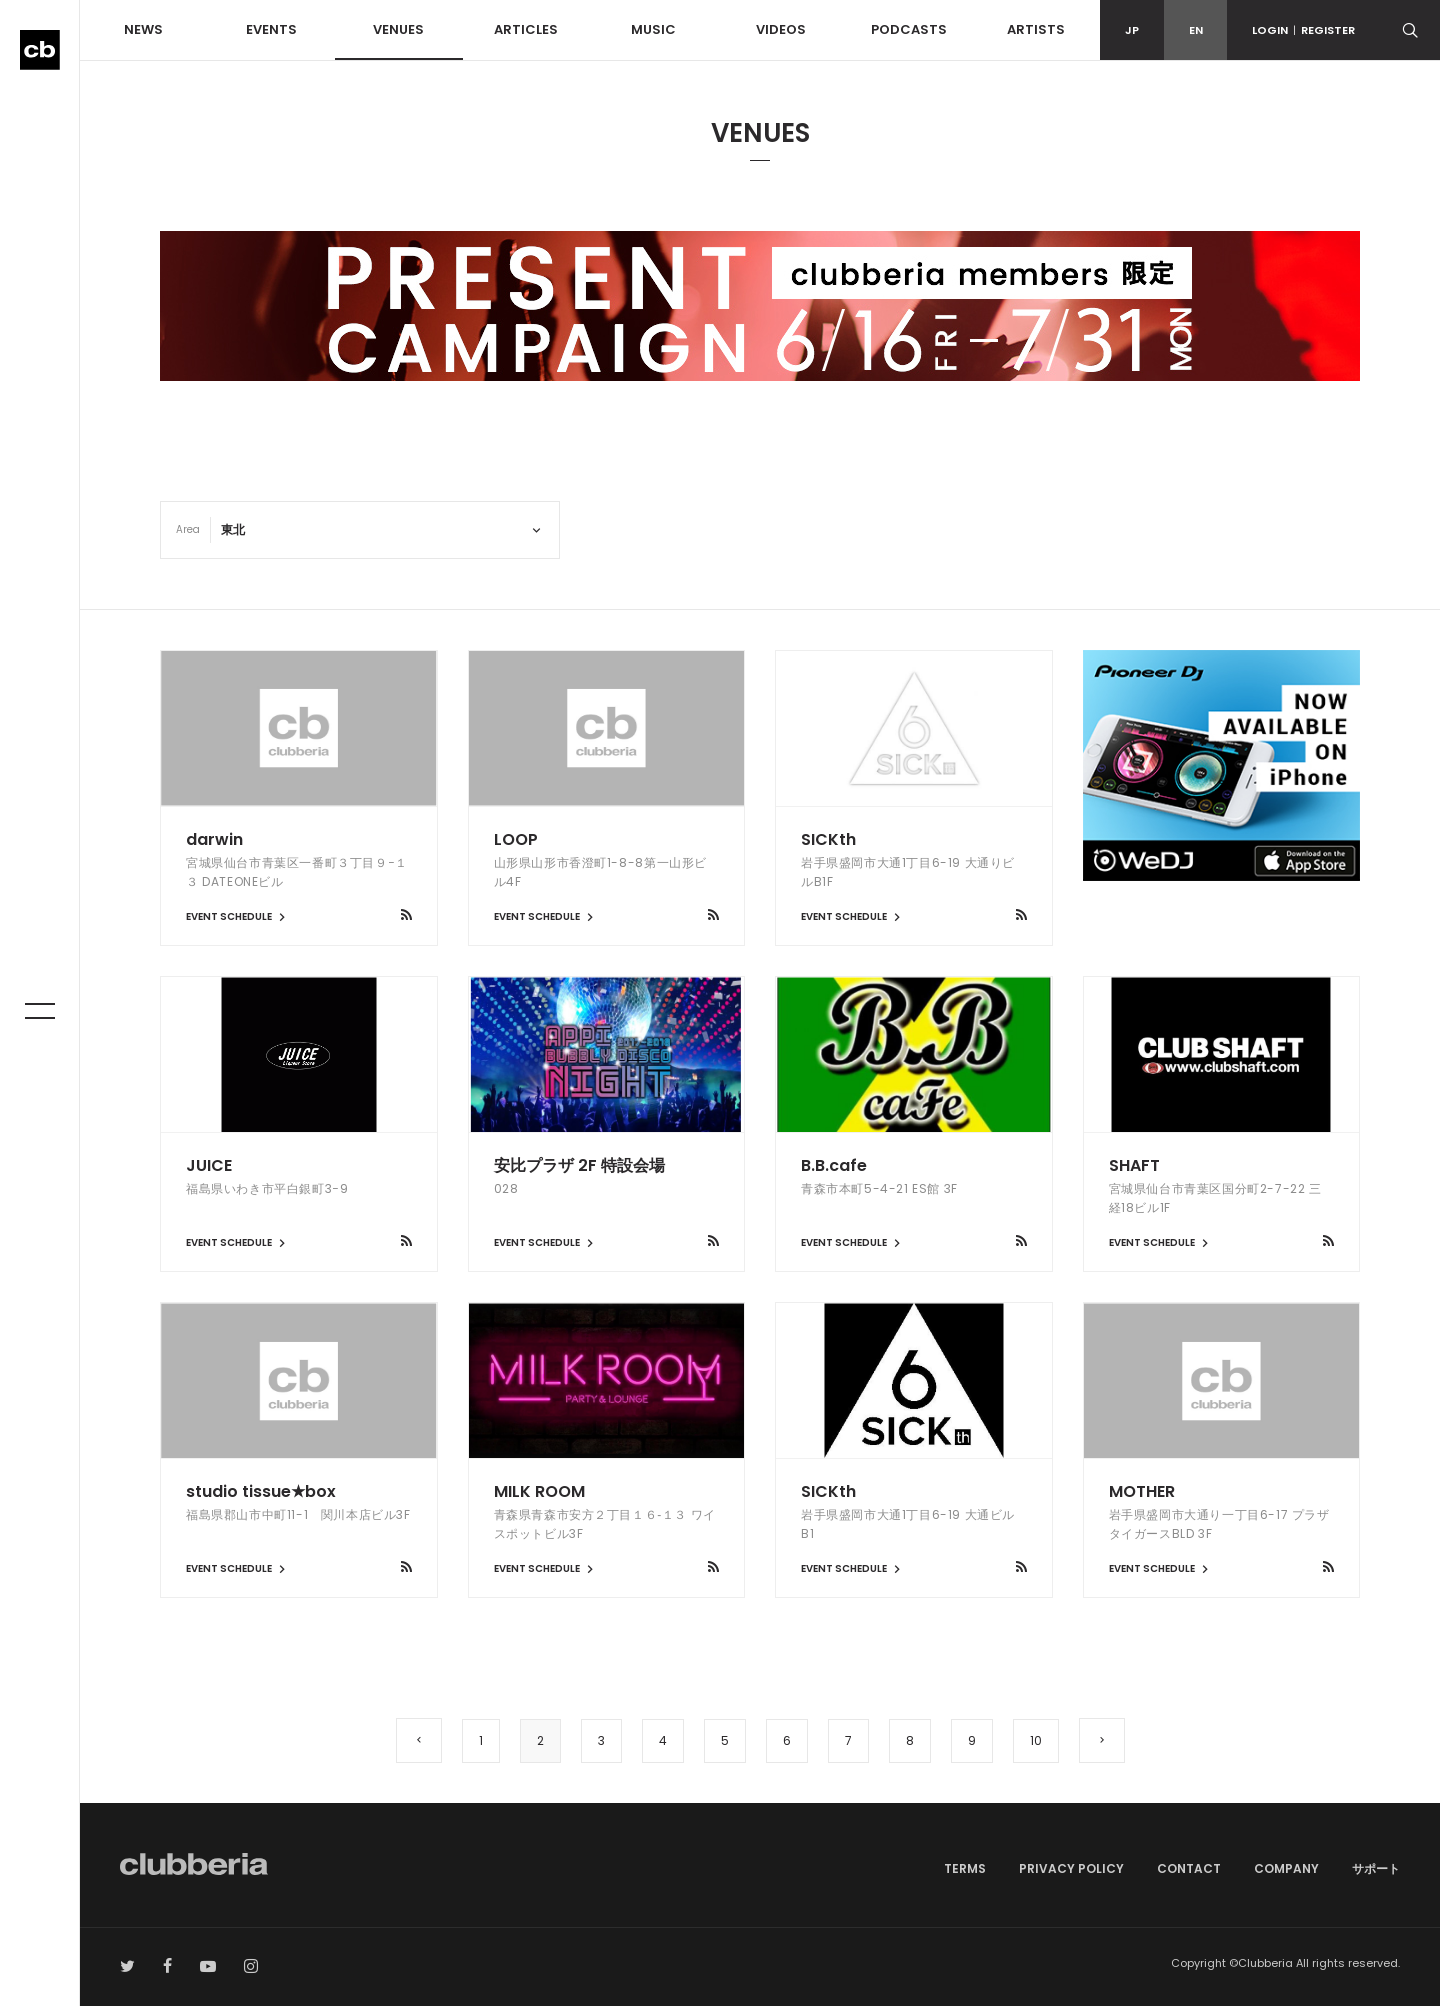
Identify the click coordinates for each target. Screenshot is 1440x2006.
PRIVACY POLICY (1071, 1868)
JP (1132, 30)
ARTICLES (526, 29)
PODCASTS (909, 29)
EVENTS (271, 29)
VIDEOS (781, 29)
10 (1036, 1740)
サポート (1376, 1868)
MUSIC (653, 29)
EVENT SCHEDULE (238, 916)
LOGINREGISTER (1303, 30)
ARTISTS (1036, 29)
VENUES (398, 29)
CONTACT (1189, 1868)
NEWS (143, 29)
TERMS (965, 1868)
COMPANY (1286, 1868)
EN (1196, 30)
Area (188, 529)
